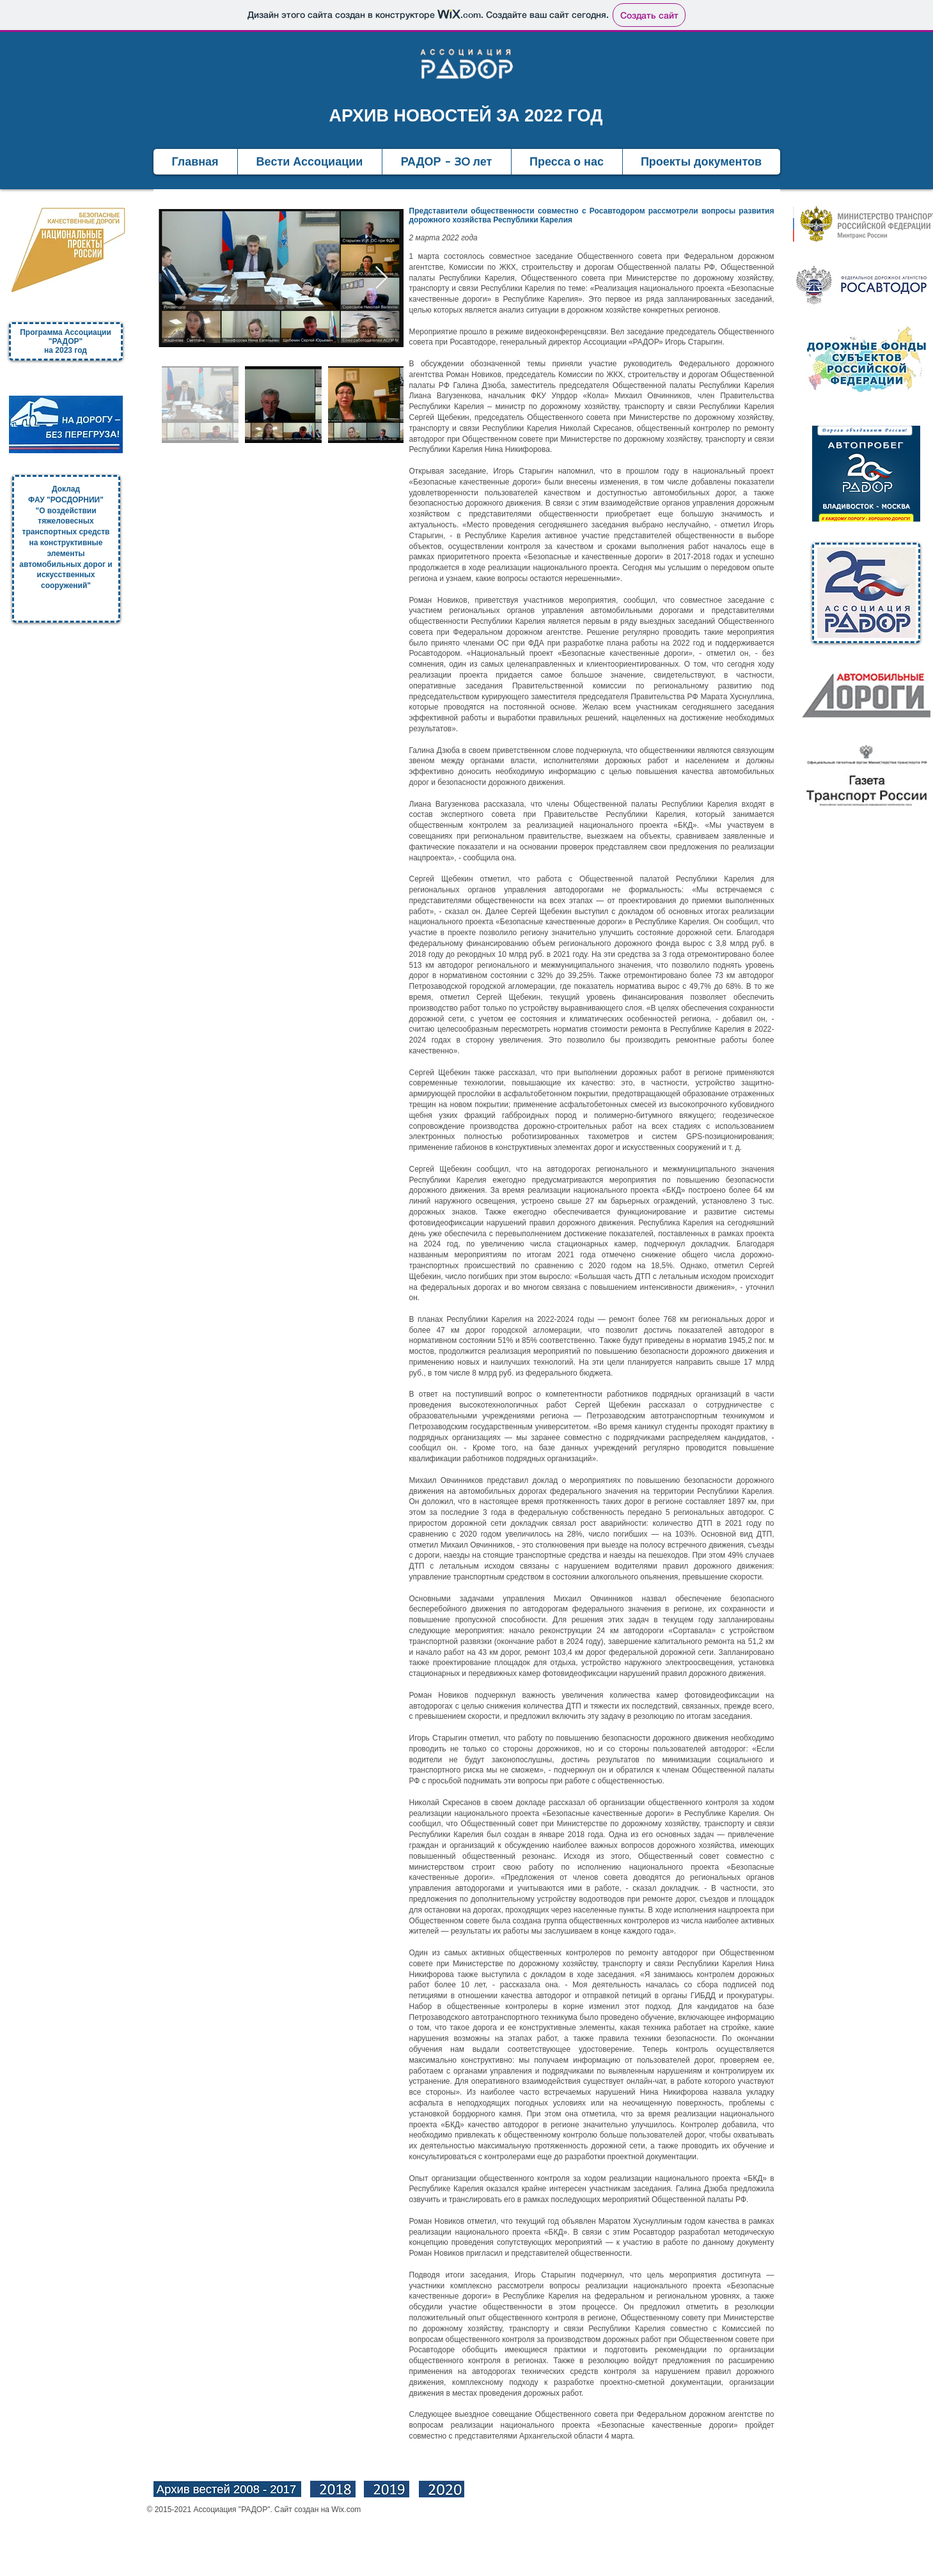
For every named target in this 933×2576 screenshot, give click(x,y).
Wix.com (346, 2509)
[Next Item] (381, 278)
